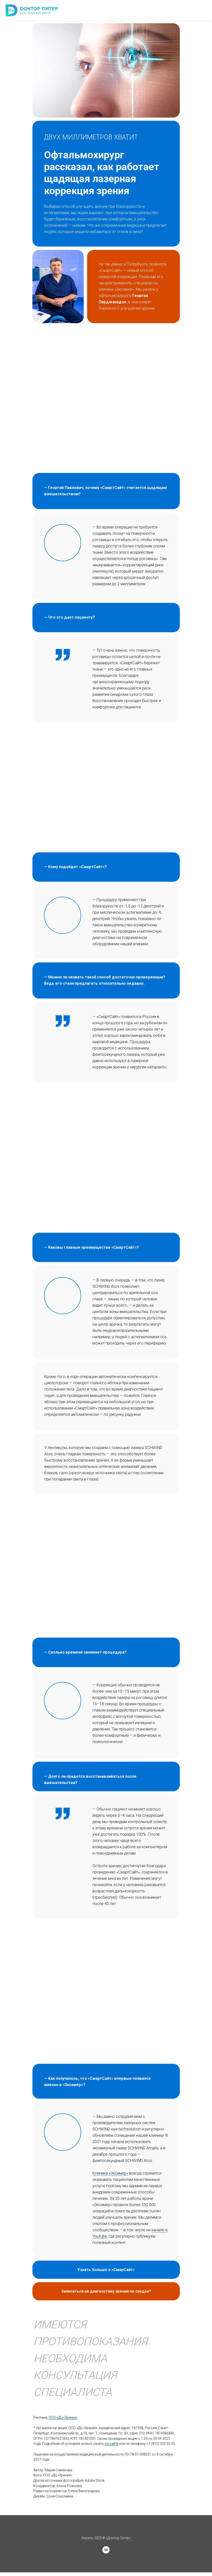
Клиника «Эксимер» (110, 2173)
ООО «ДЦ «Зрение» (63, 2417)
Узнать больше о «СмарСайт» (106, 2269)
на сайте (111, 2444)
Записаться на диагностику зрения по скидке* (106, 2291)
